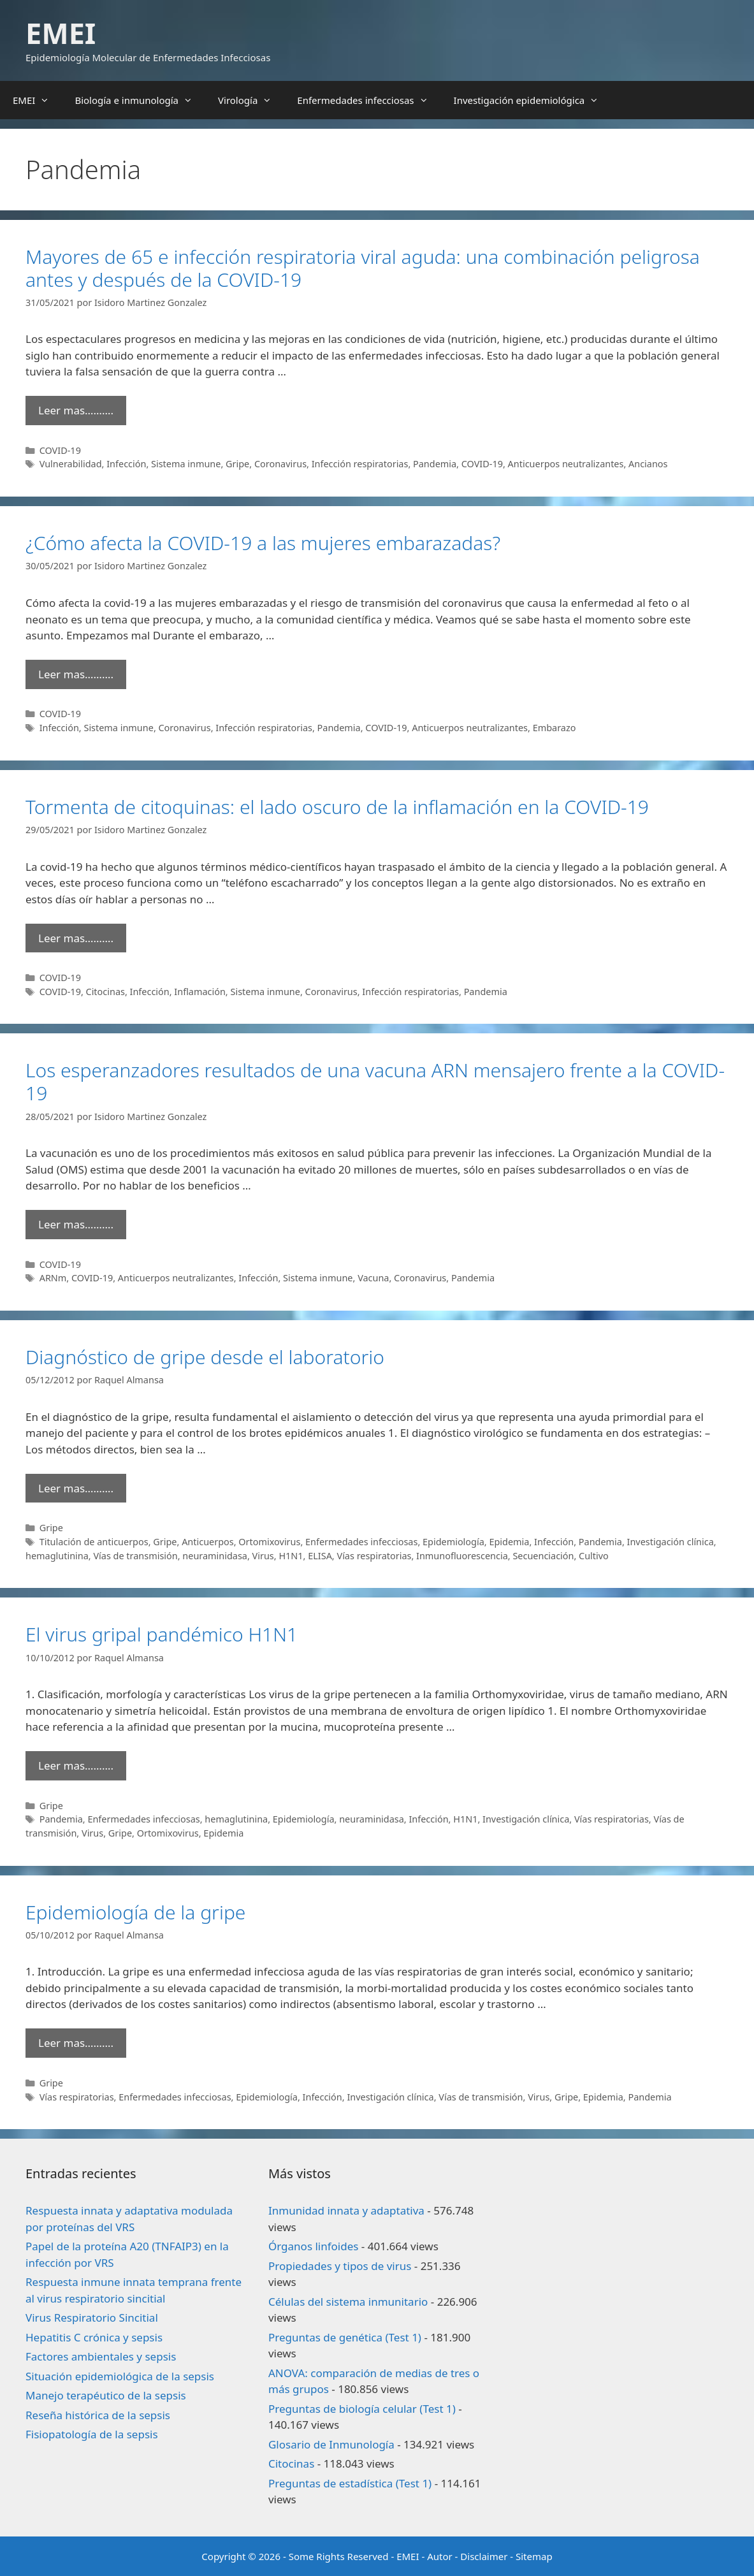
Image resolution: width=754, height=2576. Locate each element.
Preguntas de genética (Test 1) (344, 2337)
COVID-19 (60, 450)
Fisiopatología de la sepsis (91, 2434)
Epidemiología (453, 1542)
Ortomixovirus (269, 1542)
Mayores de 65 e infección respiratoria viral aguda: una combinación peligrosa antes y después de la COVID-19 (362, 268)
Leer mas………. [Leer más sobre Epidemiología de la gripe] (75, 2042)
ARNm (53, 1278)
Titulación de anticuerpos (94, 1542)
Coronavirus (280, 464)
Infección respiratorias (360, 464)
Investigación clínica (670, 1542)
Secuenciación (543, 1556)
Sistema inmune (186, 464)
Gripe (237, 464)
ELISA (320, 1556)
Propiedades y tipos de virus (339, 2266)
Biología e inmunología (140, 100)
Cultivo (594, 1556)
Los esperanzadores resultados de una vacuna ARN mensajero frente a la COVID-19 (375, 1081)
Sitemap (534, 2556)
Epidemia (509, 1542)
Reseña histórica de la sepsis (97, 2415)
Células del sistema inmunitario (348, 2301)
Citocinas (105, 992)
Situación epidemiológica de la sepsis (119, 2376)
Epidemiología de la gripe (135, 1912)
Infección (126, 464)
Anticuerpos (208, 1542)
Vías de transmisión (135, 1556)
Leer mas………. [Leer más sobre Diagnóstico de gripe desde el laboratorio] (75, 1488)
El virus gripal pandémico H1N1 (161, 1634)
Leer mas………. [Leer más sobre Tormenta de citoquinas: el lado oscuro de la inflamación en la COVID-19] (75, 938)
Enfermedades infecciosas (368, 100)
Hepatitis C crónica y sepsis (94, 2337)
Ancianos (647, 464)
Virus (263, 1556)
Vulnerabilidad (71, 464)
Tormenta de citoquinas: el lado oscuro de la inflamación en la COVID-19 (337, 807)
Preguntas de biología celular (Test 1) (362, 2408)
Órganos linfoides (313, 2246)
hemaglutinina (57, 1556)
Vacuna (373, 1278)
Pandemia (434, 464)
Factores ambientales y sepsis (100, 2356)
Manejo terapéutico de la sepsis (105, 2395)
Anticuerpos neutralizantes (566, 464)
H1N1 (291, 1556)
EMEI (60, 32)
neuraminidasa (214, 1556)
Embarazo (554, 728)
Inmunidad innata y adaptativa (346, 2210)
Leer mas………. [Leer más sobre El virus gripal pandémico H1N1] (75, 1765)
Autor (440, 2556)
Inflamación (200, 992)
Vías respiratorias (374, 1556)
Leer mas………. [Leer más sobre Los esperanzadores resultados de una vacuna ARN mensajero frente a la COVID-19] (75, 1224)
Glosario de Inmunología (331, 2444)
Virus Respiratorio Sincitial (91, 2317)
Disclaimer (483, 2556)
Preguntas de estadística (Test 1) (349, 2483)
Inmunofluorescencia (462, 1556)
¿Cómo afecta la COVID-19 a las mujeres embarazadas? (262, 543)
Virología (251, 100)
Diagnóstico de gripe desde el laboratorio (204, 1357)
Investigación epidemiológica (533, 100)
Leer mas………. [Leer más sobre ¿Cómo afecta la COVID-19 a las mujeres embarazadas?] (75, 674)
